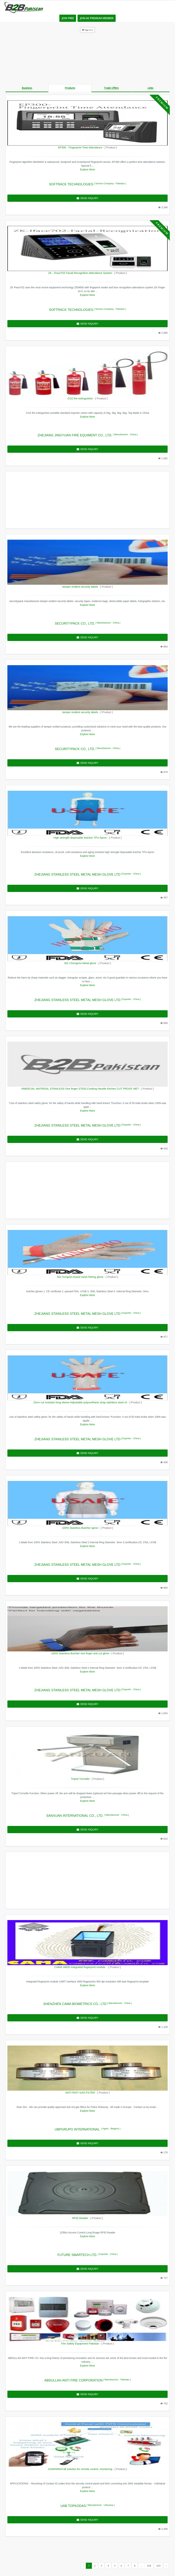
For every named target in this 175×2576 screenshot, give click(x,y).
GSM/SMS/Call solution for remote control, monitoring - (87, 2469)
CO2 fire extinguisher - (87, 398)
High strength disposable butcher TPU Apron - (87, 837)
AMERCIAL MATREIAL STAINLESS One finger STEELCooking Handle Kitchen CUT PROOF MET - (87, 1088)
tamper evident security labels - (87, 586)
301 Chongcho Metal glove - (87, 963)
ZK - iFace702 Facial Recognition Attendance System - (87, 272)
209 (158, 2565)
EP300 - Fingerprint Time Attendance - (87, 147)
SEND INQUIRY (87, 198)
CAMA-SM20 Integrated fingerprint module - (87, 1967)
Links (150, 88)
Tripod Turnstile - (87, 1778)
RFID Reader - (87, 2218)
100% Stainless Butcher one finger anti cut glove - (87, 1653)
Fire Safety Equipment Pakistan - (87, 2343)
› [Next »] (166, 2565)
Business (27, 88)
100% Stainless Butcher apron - (87, 1527)
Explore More (87, 169)
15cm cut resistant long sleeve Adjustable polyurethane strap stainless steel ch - (87, 1402)
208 (149, 2565)
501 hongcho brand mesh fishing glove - (87, 1276)
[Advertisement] (87, 59)
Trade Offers (111, 88)
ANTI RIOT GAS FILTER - (87, 2092)
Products (70, 88)
